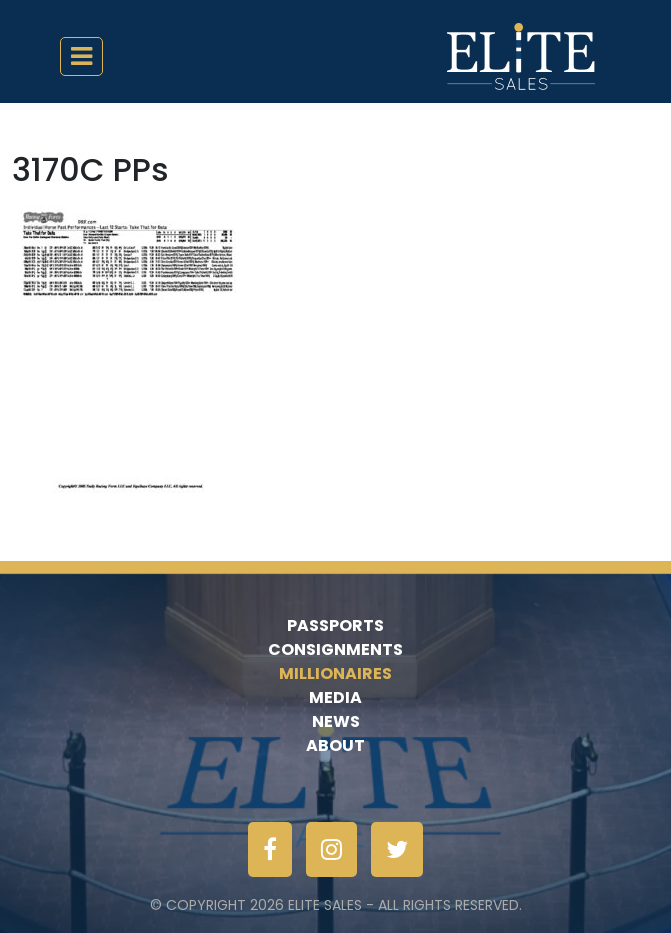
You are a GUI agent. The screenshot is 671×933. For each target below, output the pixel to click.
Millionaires (335, 673)
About (335, 745)
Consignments (335, 649)
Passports (335, 625)
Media (335, 697)
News (336, 721)
